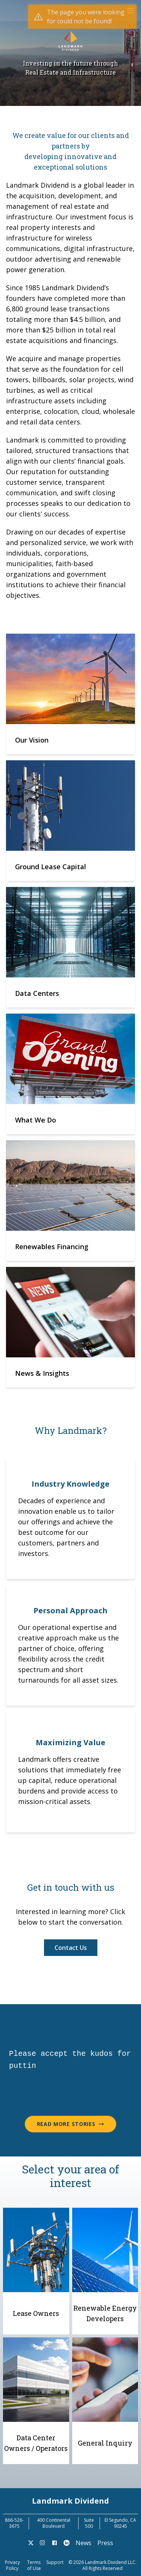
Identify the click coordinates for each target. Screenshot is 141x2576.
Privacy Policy (12, 2565)
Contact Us (71, 1947)
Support (55, 2562)
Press (105, 2543)
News (83, 2543)
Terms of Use (34, 2565)
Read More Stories (71, 2123)
